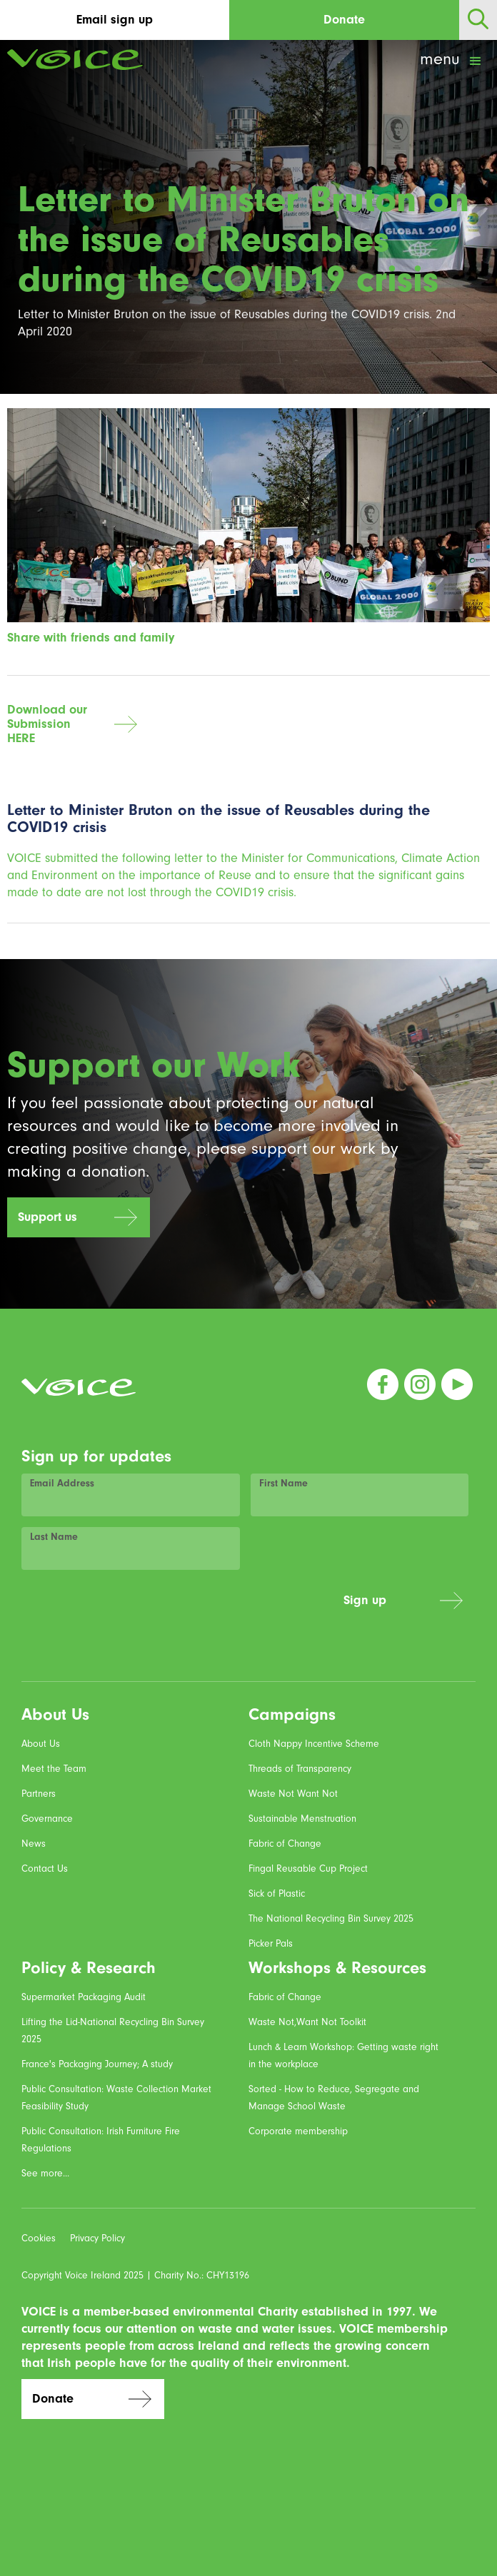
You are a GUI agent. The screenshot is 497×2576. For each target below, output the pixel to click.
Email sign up (114, 19)
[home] (71, 59)
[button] (452, 61)
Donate (344, 19)
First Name (283, 1483)
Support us (47, 1217)
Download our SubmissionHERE (47, 724)
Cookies (38, 2238)
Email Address (62, 1483)
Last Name (54, 1537)
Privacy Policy (97, 2238)
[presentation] (224, 1608)
